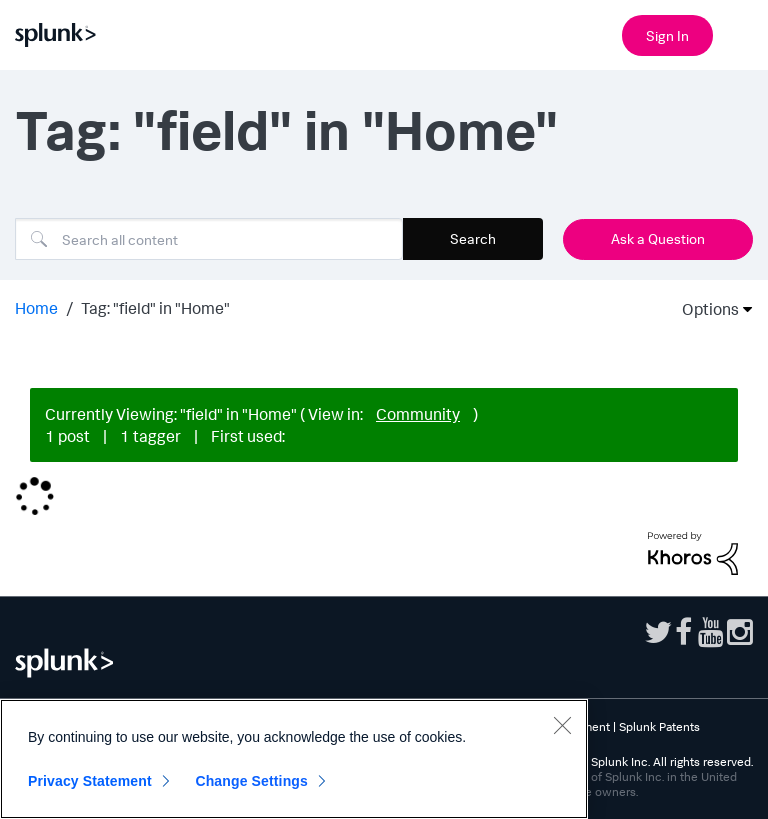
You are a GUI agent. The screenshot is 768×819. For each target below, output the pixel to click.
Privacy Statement (90, 781)
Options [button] (704, 309)
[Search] (209, 239)
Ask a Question (658, 238)
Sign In (667, 35)
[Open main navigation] (741, 33)
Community (418, 414)
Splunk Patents (659, 726)
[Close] (562, 725)
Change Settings (251, 781)
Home (36, 308)
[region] (294, 759)
